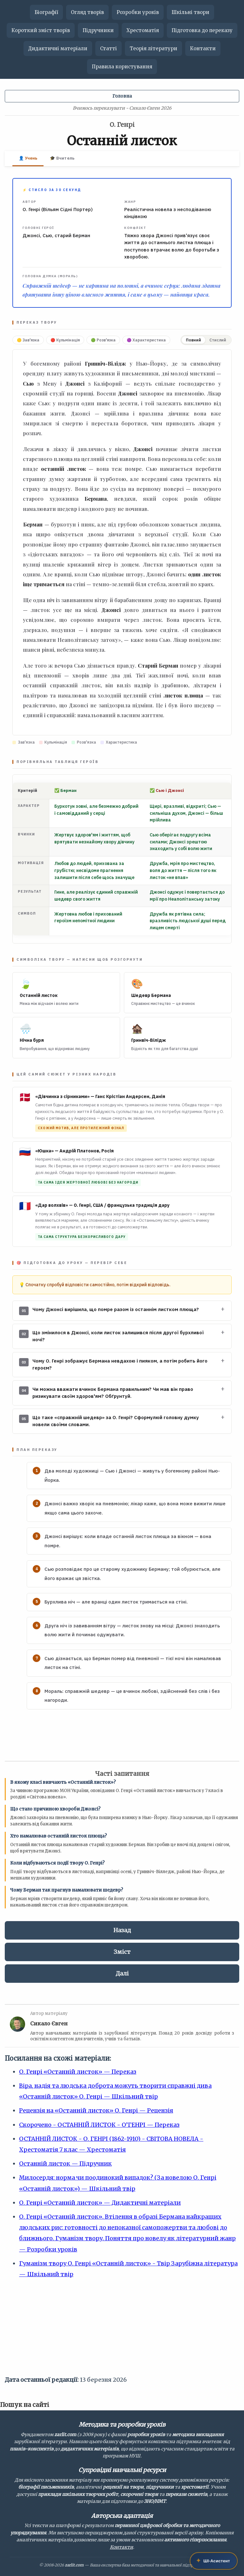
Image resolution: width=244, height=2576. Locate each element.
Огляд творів (87, 12)
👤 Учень (28, 158)
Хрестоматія (142, 30)
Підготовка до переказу (202, 30)
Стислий (217, 340)
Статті (108, 48)
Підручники (98, 30)
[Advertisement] (122, 2329)
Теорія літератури (153, 48)
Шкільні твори (190, 12)
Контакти (203, 48)
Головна (122, 96)
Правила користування (122, 67)
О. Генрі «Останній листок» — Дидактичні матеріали (100, 2202)
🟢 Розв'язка (103, 340)
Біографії (46, 12)
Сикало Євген (49, 2023)
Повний (193, 340)
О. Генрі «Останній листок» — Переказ (77, 2071)
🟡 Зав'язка (28, 340)
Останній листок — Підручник (65, 2163)
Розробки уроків (138, 12)
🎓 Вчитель (62, 158)
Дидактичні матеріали (57, 48)
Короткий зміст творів (40, 30)
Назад (122, 1930)
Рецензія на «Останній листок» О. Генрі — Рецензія (96, 2110)
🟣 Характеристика (146, 340)
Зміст (122, 1951)
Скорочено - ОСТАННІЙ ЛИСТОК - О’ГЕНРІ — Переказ (99, 2124)
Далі (122, 1973)
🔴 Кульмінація (65, 340)
